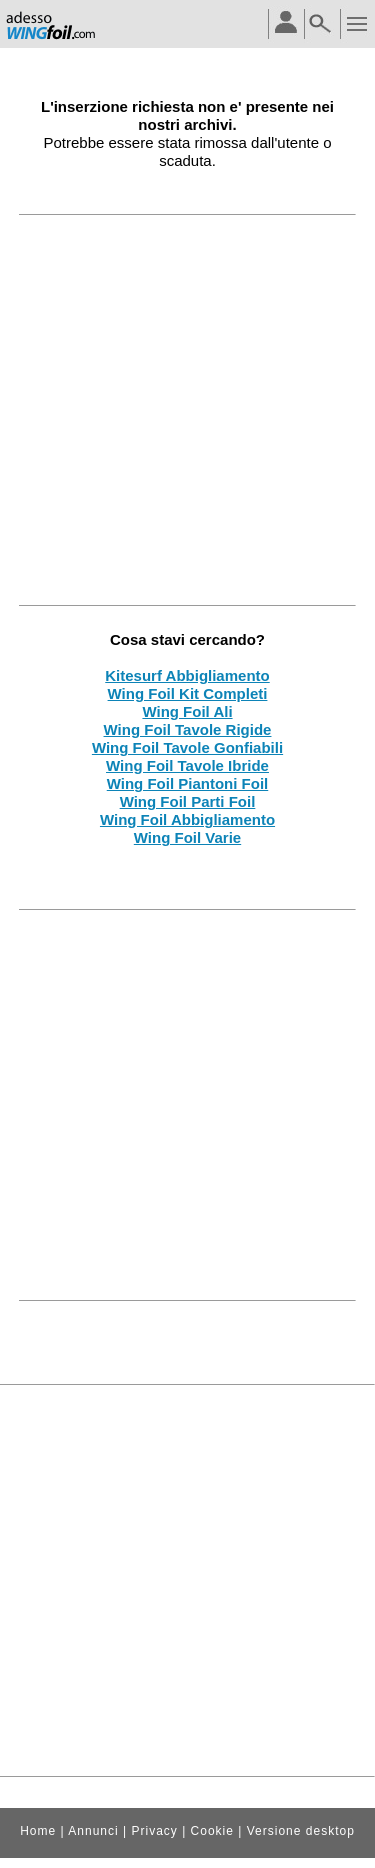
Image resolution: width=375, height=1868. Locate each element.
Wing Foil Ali (187, 711)
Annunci (93, 1831)
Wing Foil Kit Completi (188, 693)
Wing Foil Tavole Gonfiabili (187, 747)
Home (38, 1831)
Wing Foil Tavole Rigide (188, 729)
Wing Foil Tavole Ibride (187, 765)
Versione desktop (301, 1831)
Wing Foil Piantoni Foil (188, 783)
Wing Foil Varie (187, 837)
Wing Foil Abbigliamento (187, 819)
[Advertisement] (187, 409)
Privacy (154, 1831)
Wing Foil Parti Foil (188, 801)
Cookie (212, 1831)
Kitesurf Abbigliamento (187, 675)
